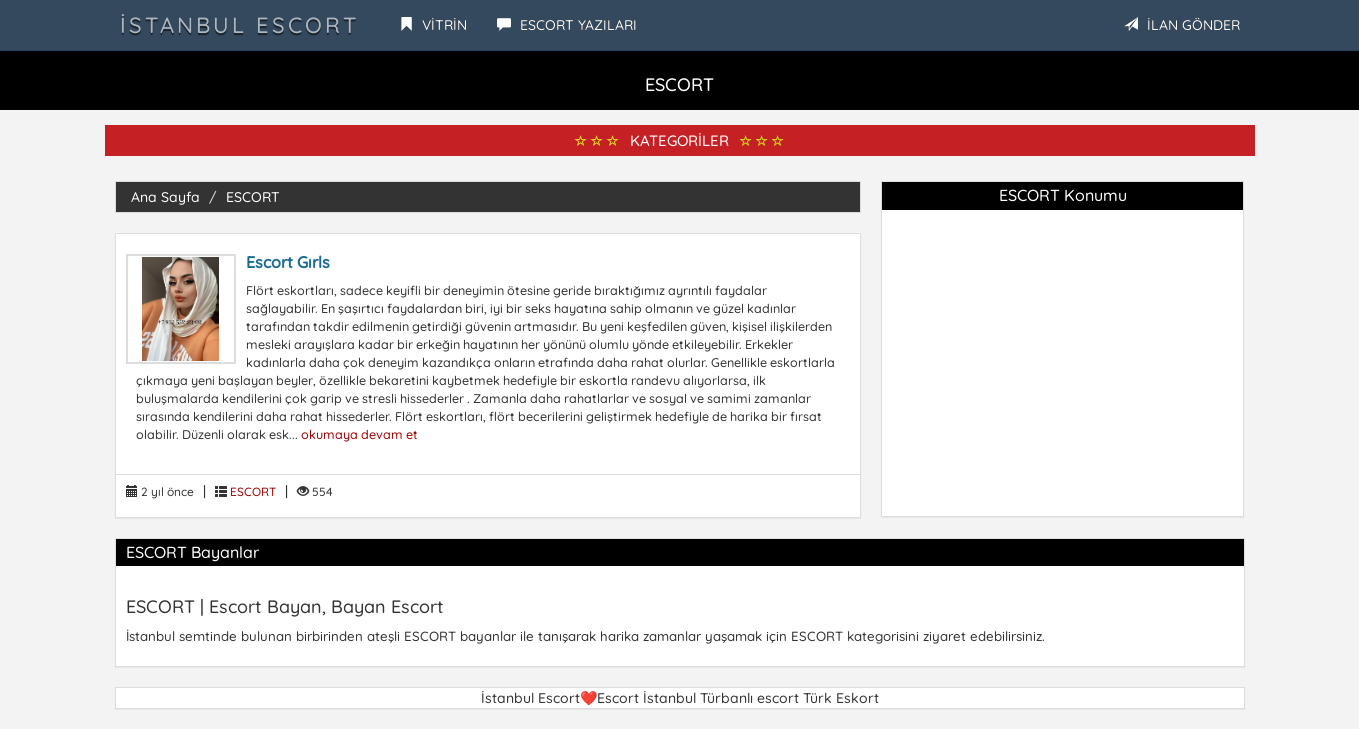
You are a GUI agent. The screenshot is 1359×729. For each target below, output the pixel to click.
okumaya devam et (359, 434)
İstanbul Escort (239, 25)
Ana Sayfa (165, 197)
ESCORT (253, 197)
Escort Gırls (288, 262)
